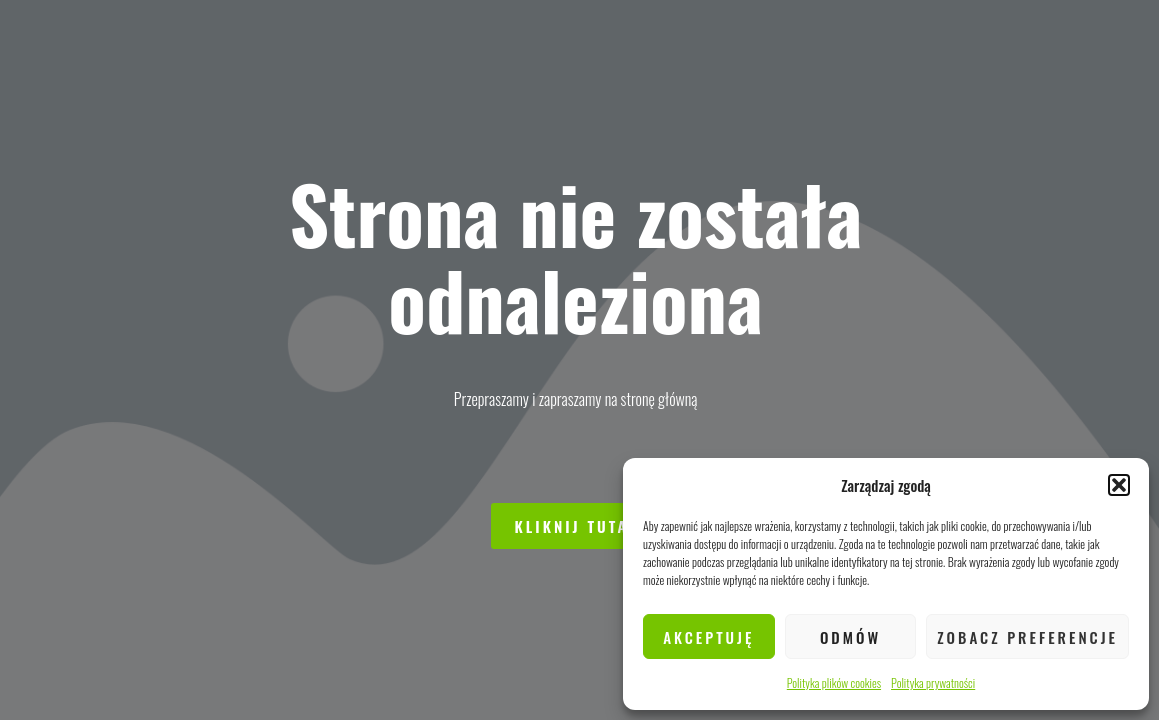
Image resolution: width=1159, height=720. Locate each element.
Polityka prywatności (933, 682)
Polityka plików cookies (834, 682)
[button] (1119, 485)
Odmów (850, 637)
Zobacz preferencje (1027, 637)
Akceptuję (708, 637)
